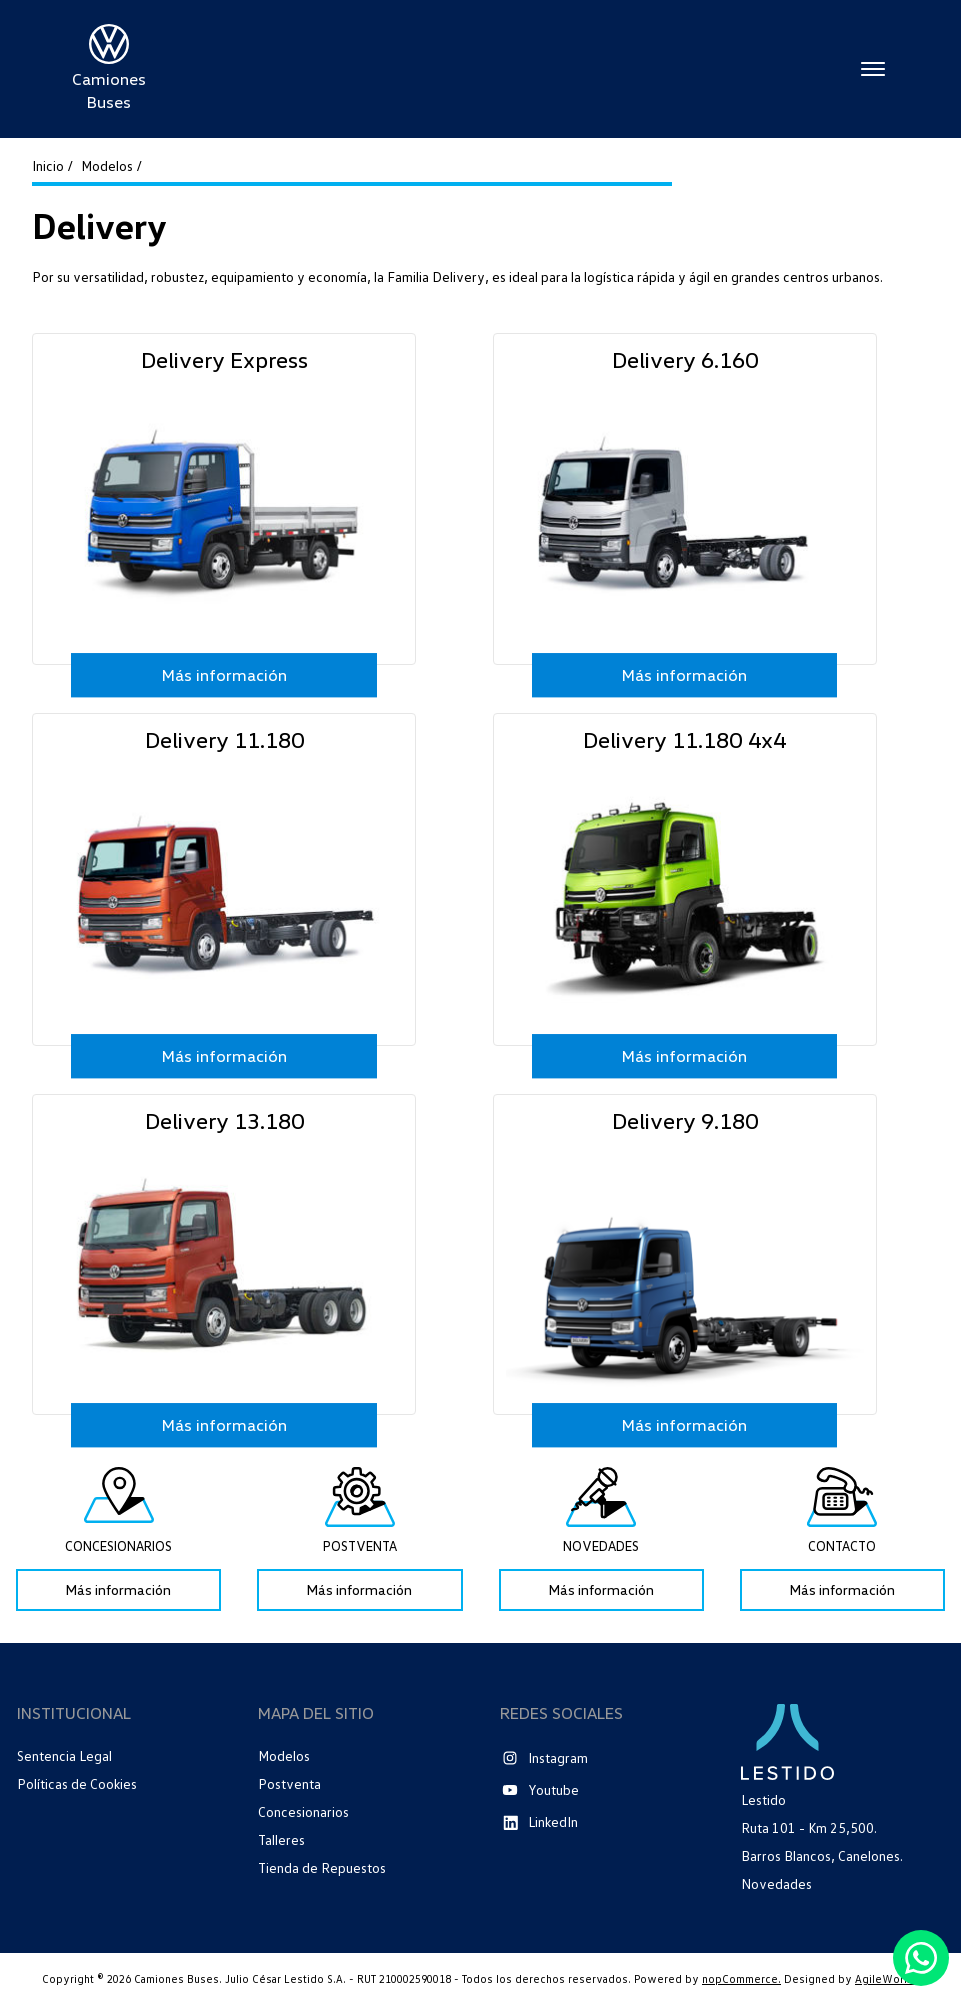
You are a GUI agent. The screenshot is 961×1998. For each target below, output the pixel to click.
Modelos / (111, 166)
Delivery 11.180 (224, 739)
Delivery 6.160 (685, 359)
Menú (873, 69)
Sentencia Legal (64, 1756)
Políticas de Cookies (77, 1784)
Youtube (553, 1789)
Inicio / (52, 166)
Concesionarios (303, 1811)
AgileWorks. (887, 1978)
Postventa (289, 1783)
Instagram (558, 1757)
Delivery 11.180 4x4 (684, 739)
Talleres (281, 1839)
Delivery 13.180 (224, 1120)
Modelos (284, 1755)
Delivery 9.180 (685, 1120)
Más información (224, 675)
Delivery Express (224, 359)
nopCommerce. (741, 1978)
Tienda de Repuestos (322, 1867)
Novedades (776, 1884)
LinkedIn (553, 1821)
